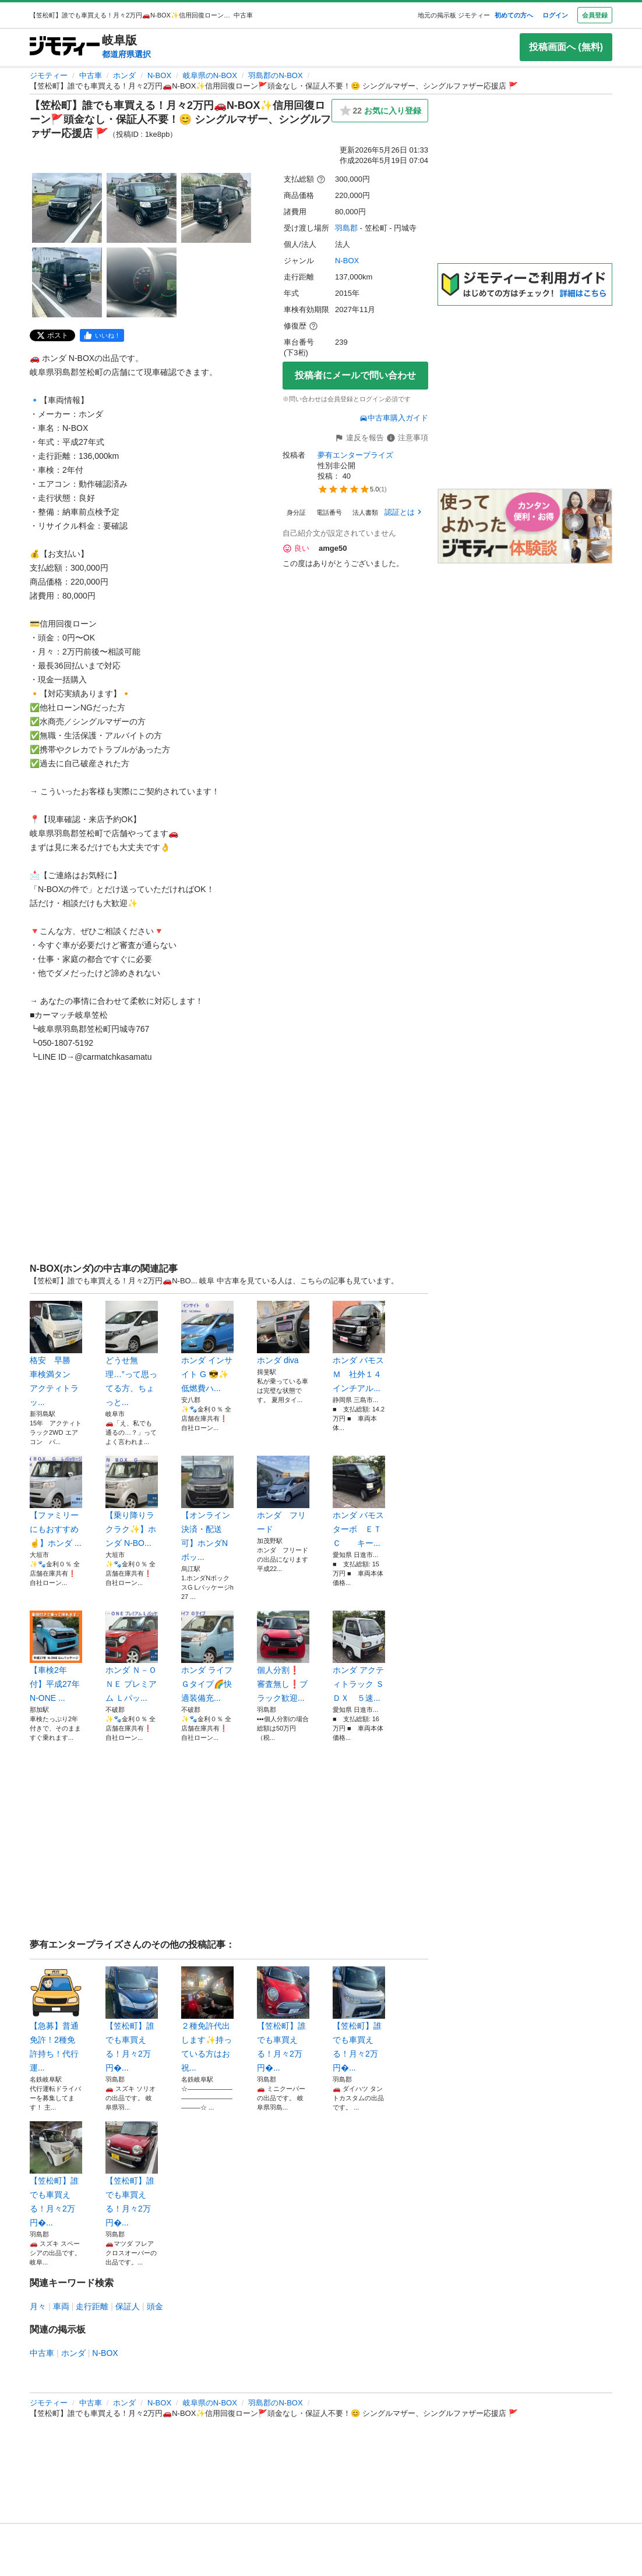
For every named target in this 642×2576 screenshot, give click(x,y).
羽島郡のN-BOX (275, 75)
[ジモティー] (65, 47)
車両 (61, 2306)
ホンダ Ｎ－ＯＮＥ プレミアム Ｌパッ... (131, 1657)
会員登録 (595, 15)
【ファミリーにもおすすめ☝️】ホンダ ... (56, 1502)
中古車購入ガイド (393, 417)
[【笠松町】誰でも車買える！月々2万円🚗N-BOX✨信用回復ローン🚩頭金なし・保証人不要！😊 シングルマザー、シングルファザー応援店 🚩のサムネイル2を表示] (141, 208)
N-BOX (159, 75)
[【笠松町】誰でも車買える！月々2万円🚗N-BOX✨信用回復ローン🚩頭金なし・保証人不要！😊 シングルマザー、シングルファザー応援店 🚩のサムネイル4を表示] (67, 282)
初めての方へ (514, 15)
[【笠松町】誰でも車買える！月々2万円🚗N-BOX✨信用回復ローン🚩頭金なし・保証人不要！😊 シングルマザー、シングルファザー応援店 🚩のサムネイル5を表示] (141, 282)
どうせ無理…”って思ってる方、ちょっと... (131, 1354)
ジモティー (49, 75)
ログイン (555, 15)
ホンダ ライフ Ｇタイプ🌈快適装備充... (207, 1657)
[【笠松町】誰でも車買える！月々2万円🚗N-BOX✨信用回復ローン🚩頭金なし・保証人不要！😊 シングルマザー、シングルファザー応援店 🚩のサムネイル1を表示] (67, 208)
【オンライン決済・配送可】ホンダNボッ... (207, 1509)
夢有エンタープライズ (355, 455)
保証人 (127, 2306)
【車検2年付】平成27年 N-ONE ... (56, 1657)
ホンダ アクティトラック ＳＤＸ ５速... (359, 1657)
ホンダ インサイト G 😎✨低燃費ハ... (207, 1347)
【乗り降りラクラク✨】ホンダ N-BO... (131, 1502)
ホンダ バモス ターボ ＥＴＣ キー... (359, 1502)
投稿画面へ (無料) (566, 47)
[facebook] (102, 335)
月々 (38, 2306)
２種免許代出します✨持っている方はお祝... (207, 2019)
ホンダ (124, 75)
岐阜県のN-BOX (210, 75)
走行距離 (92, 2306)
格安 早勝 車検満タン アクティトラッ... (56, 1354)
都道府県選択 (126, 54)
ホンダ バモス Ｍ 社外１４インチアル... (359, 1347)
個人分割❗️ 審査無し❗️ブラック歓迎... (283, 1657)
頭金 (155, 2306)
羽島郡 (346, 228)
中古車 (90, 75)
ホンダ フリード (283, 1495)
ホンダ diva (283, 1333)
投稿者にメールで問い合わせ (355, 375)
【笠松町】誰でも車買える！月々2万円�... (131, 2019)
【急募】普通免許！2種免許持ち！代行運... (56, 2019)
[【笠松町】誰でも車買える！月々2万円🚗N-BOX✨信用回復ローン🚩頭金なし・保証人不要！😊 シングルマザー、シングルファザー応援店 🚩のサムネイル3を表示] (216, 208)
